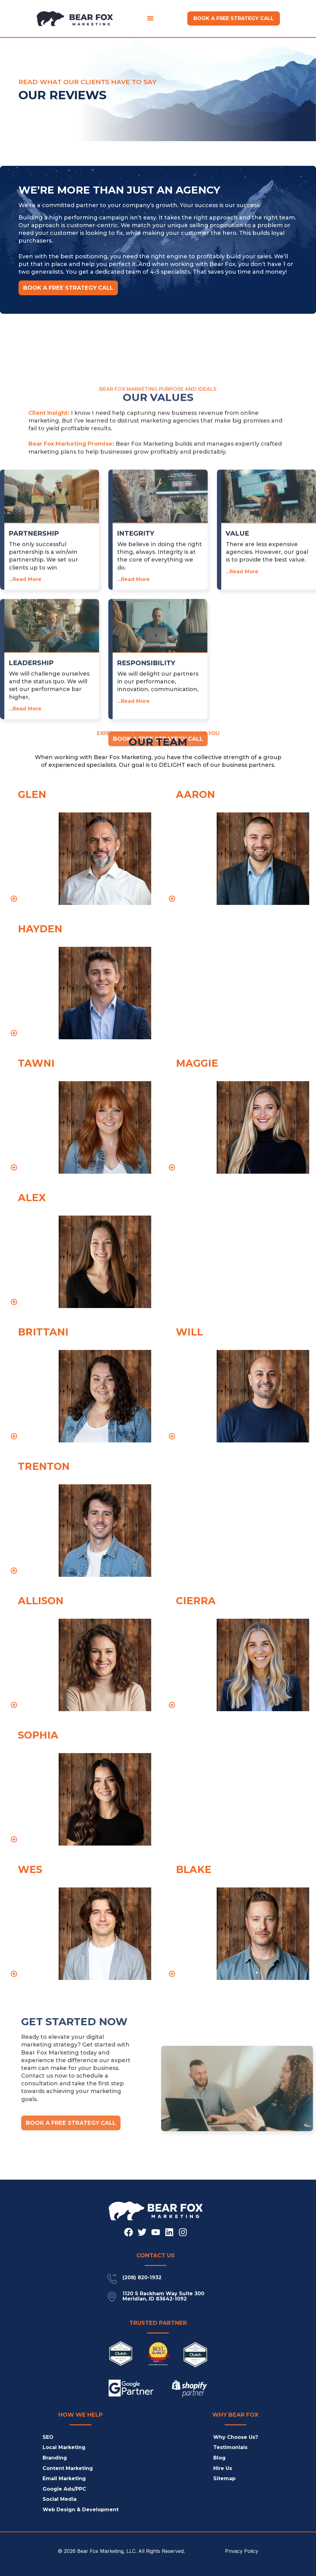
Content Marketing (68, 2468)
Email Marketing (64, 2478)
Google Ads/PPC (64, 2489)
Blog (219, 2458)
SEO (48, 2437)
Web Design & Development (80, 2510)
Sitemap (224, 2478)
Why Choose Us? (235, 2437)
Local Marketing (64, 2447)
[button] (150, 18)
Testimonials (230, 2447)
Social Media (60, 2499)
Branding (55, 2458)
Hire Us (222, 2468)
